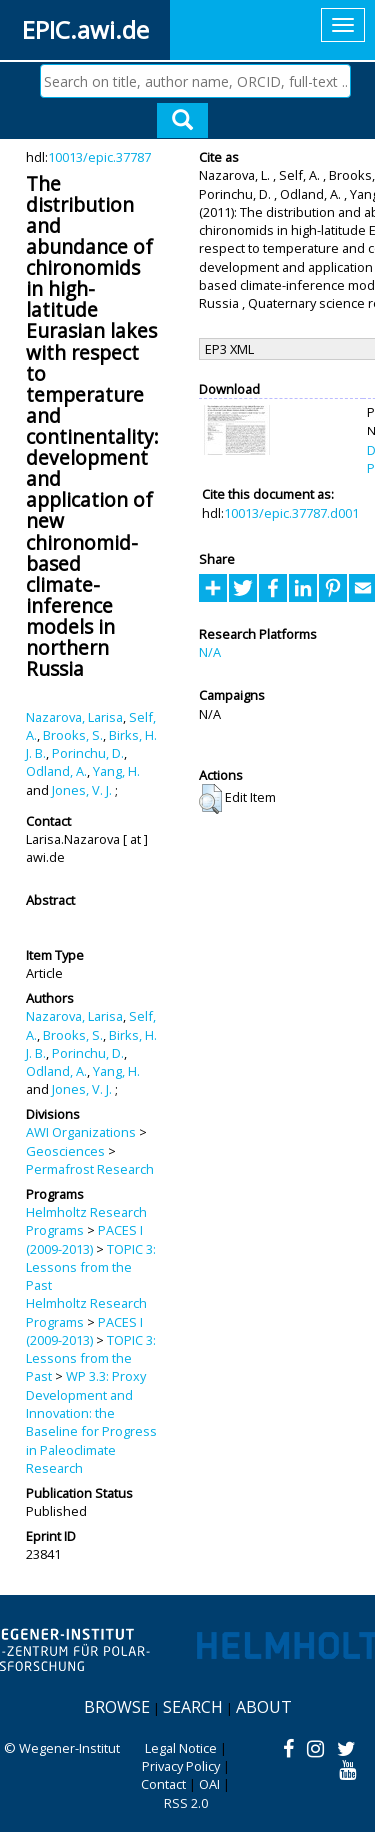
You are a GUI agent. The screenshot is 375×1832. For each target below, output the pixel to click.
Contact (163, 1784)
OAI (209, 1784)
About (264, 1707)
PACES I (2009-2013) (84, 1239)
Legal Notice (181, 1748)
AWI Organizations (81, 1132)
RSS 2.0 (186, 1803)
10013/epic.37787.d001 (291, 513)
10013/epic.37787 (99, 157)
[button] (210, 799)
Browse (117, 1707)
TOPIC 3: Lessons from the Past (91, 1267)
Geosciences (65, 1151)
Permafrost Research (90, 1169)
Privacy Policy (181, 1766)
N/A (210, 652)
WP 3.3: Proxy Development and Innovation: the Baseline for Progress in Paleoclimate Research (91, 1421)
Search (193, 1707)
